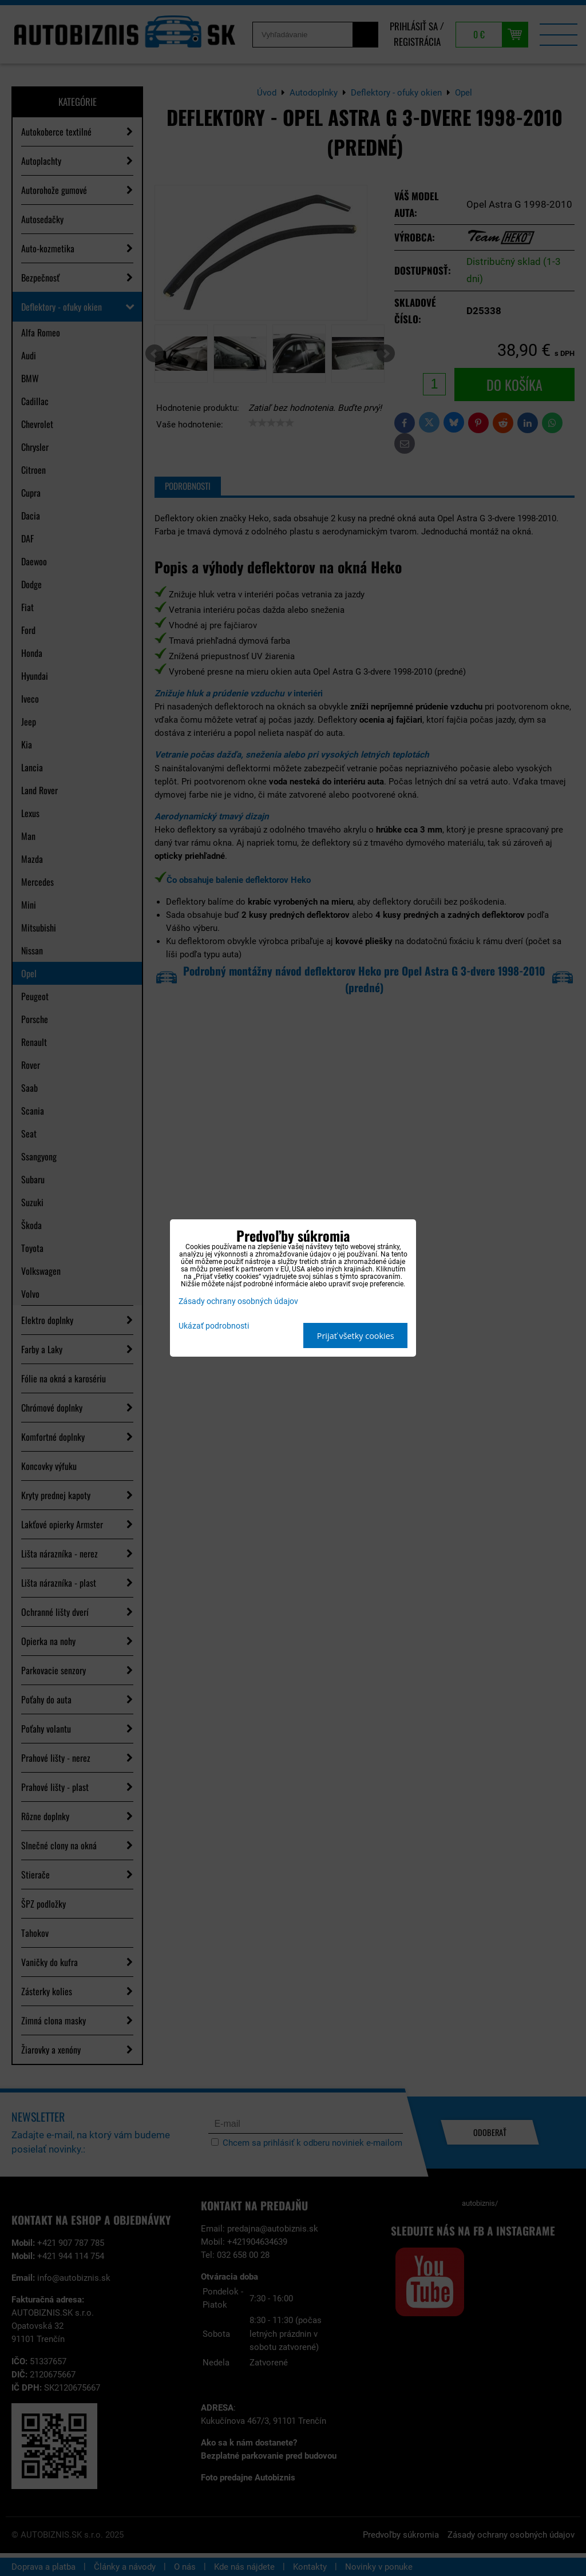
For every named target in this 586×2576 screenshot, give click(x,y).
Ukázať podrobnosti (214, 1326)
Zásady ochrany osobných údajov (238, 1301)
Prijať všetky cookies (355, 1335)
